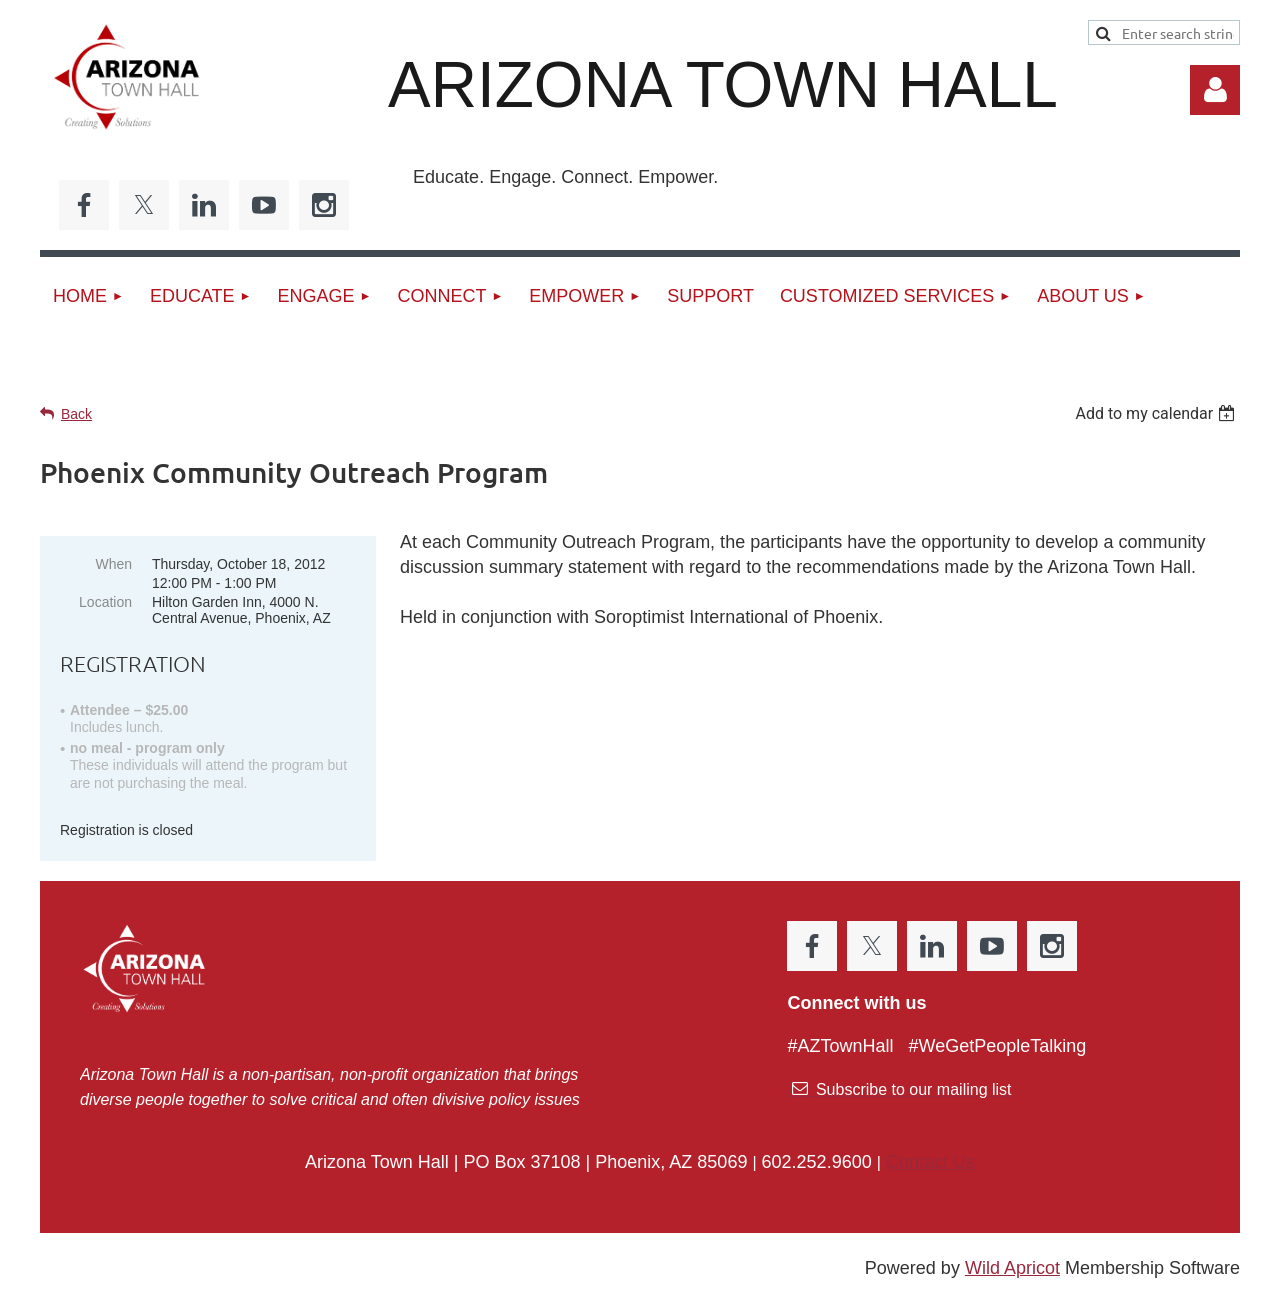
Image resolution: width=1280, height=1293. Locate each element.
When (113, 564)
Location (105, 602)
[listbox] (1157, 413)
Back (76, 414)
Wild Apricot (1012, 1268)
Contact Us (930, 1162)
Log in (1215, 90)
